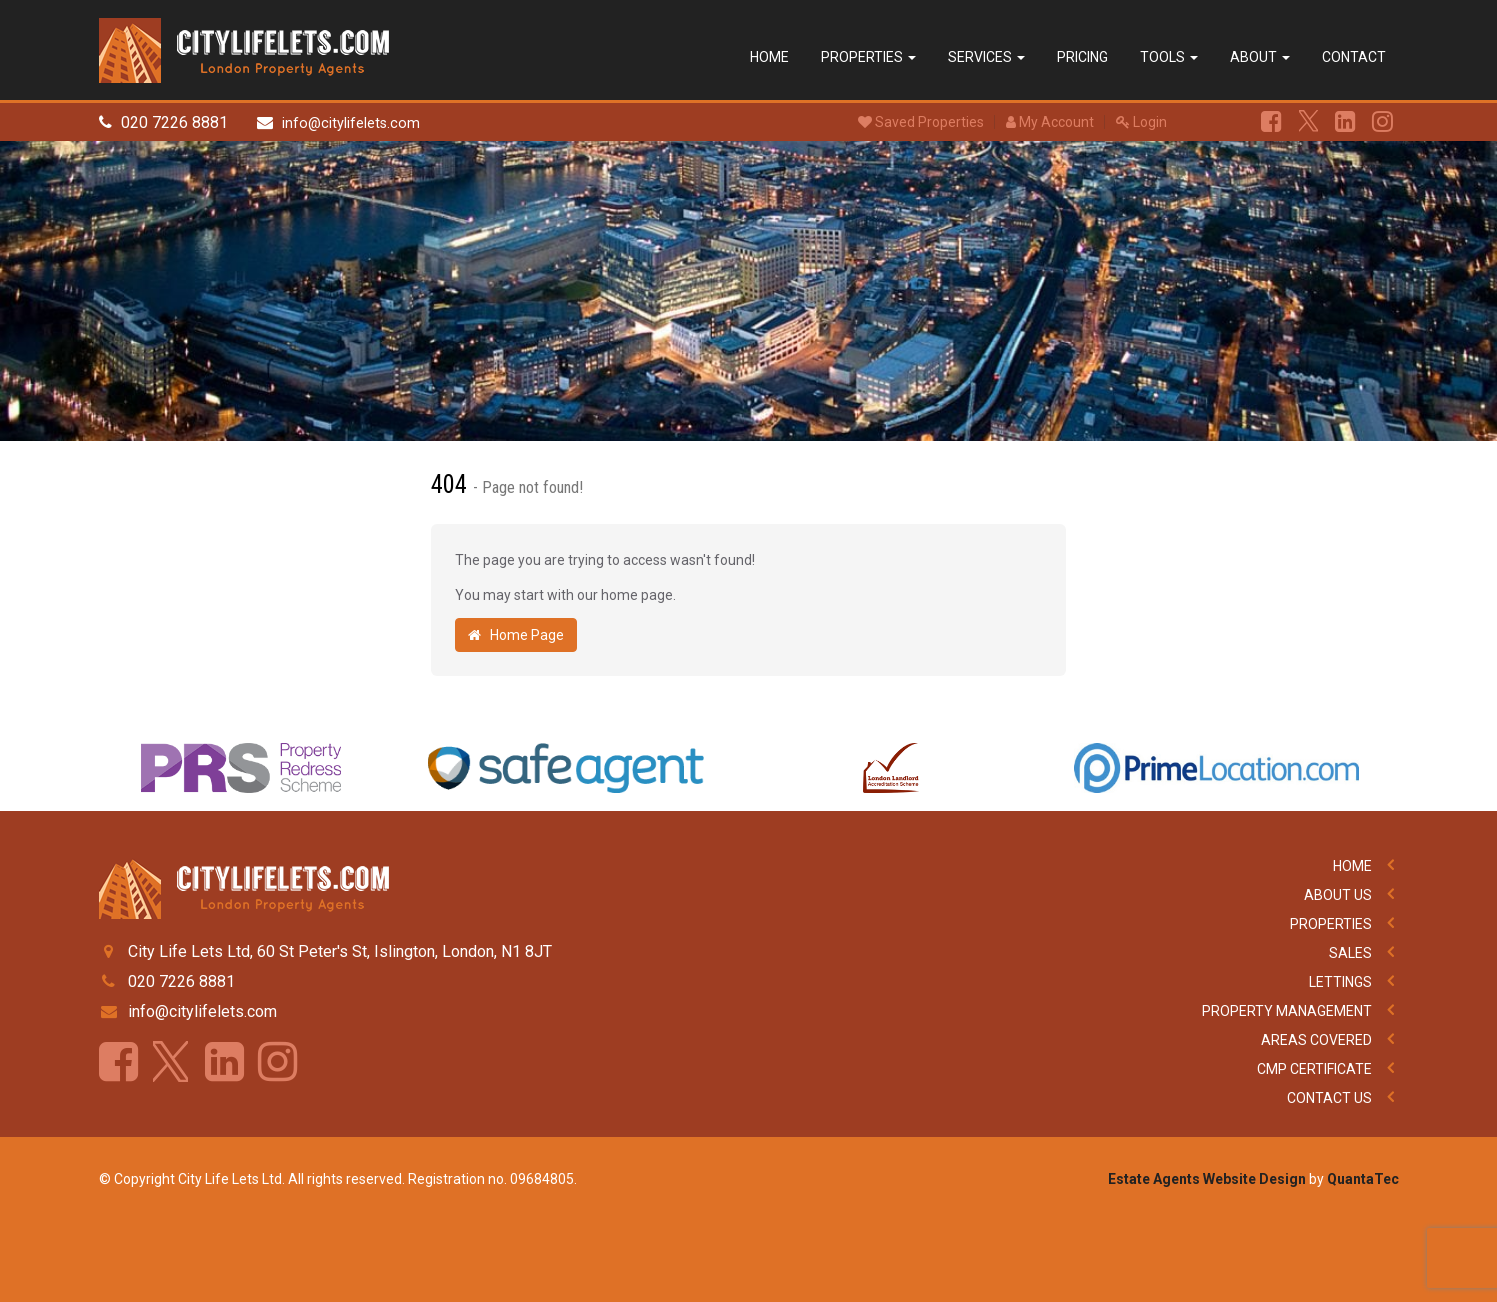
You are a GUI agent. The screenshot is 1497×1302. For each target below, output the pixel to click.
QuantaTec (1363, 1179)
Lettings (1340, 982)
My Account (1050, 122)
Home (769, 57)
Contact (1354, 57)
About (1260, 57)
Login (1141, 122)
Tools (1169, 57)
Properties (868, 57)
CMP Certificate (1314, 1069)
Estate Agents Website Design (1207, 1179)
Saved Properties (921, 122)
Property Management (1287, 1011)
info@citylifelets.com (351, 123)
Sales (1350, 953)
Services (986, 57)
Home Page (516, 635)
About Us (1338, 895)
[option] (241, 773)
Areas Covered (1316, 1040)
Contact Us (1329, 1098)
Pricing (1082, 57)
